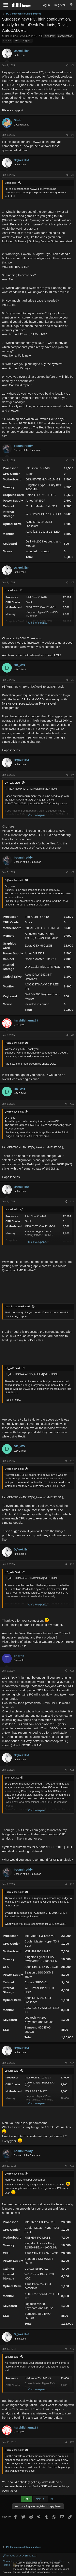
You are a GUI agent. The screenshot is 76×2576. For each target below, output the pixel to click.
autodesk (50, 36)
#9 (72, 1035)
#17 (72, 2063)
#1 (72, 65)
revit (17, 40)
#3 (72, 175)
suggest (27, 40)
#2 (72, 135)
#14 (72, 1670)
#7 (72, 775)
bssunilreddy (23, 445)
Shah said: (11, 182)
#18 (72, 2165)
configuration (65, 36)
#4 (72, 460)
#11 (72, 1201)
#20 (72, 2442)
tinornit (19, 1655)
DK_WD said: (12, 782)
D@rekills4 (11, 35)
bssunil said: (12, 590)
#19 (72, 2349)
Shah (17, 120)
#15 (72, 1769)
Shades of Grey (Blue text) (20, 2555)
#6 (72, 680)
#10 (72, 1103)
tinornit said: (12, 1777)
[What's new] (71, 5)
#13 (72, 1564)
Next (40, 2498)
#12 (72, 1461)
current (7, 40)
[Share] (67, 65)
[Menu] (5, 5)
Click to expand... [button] (38, 622)
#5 (72, 582)
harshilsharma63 (26, 1020)
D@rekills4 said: (14, 880)
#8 (72, 872)
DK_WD (19, 665)
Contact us (9, 2561)
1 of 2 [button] (26, 2498)
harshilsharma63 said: (17, 1306)
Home (6, 2564)
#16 (72, 1884)
